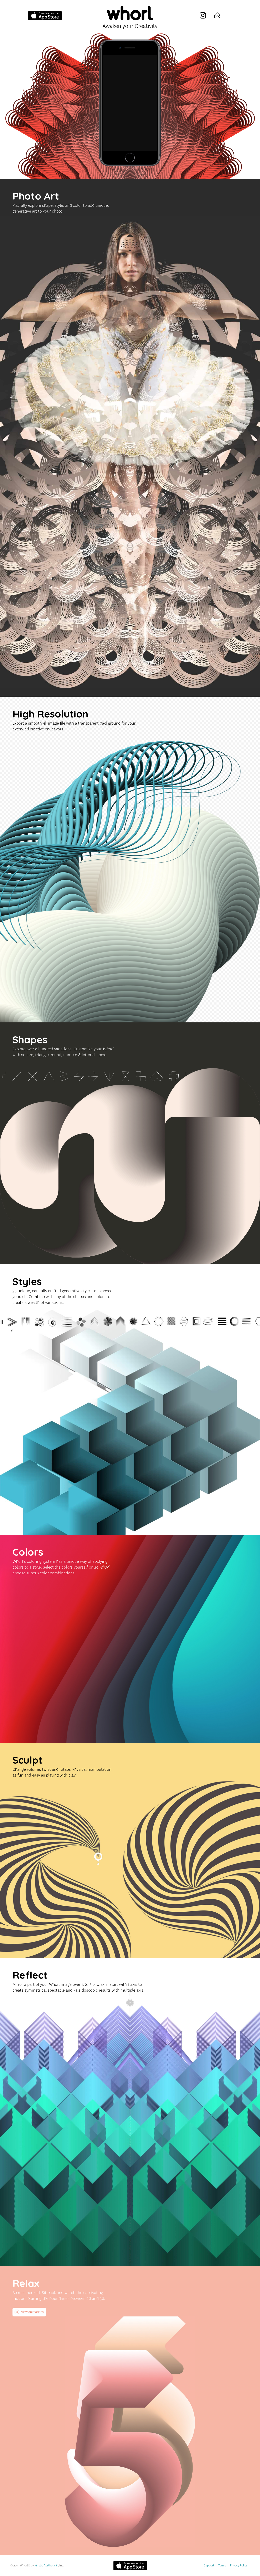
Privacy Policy (239, 2565)
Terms (222, 2565)
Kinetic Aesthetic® (46, 2565)
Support (209, 2565)
